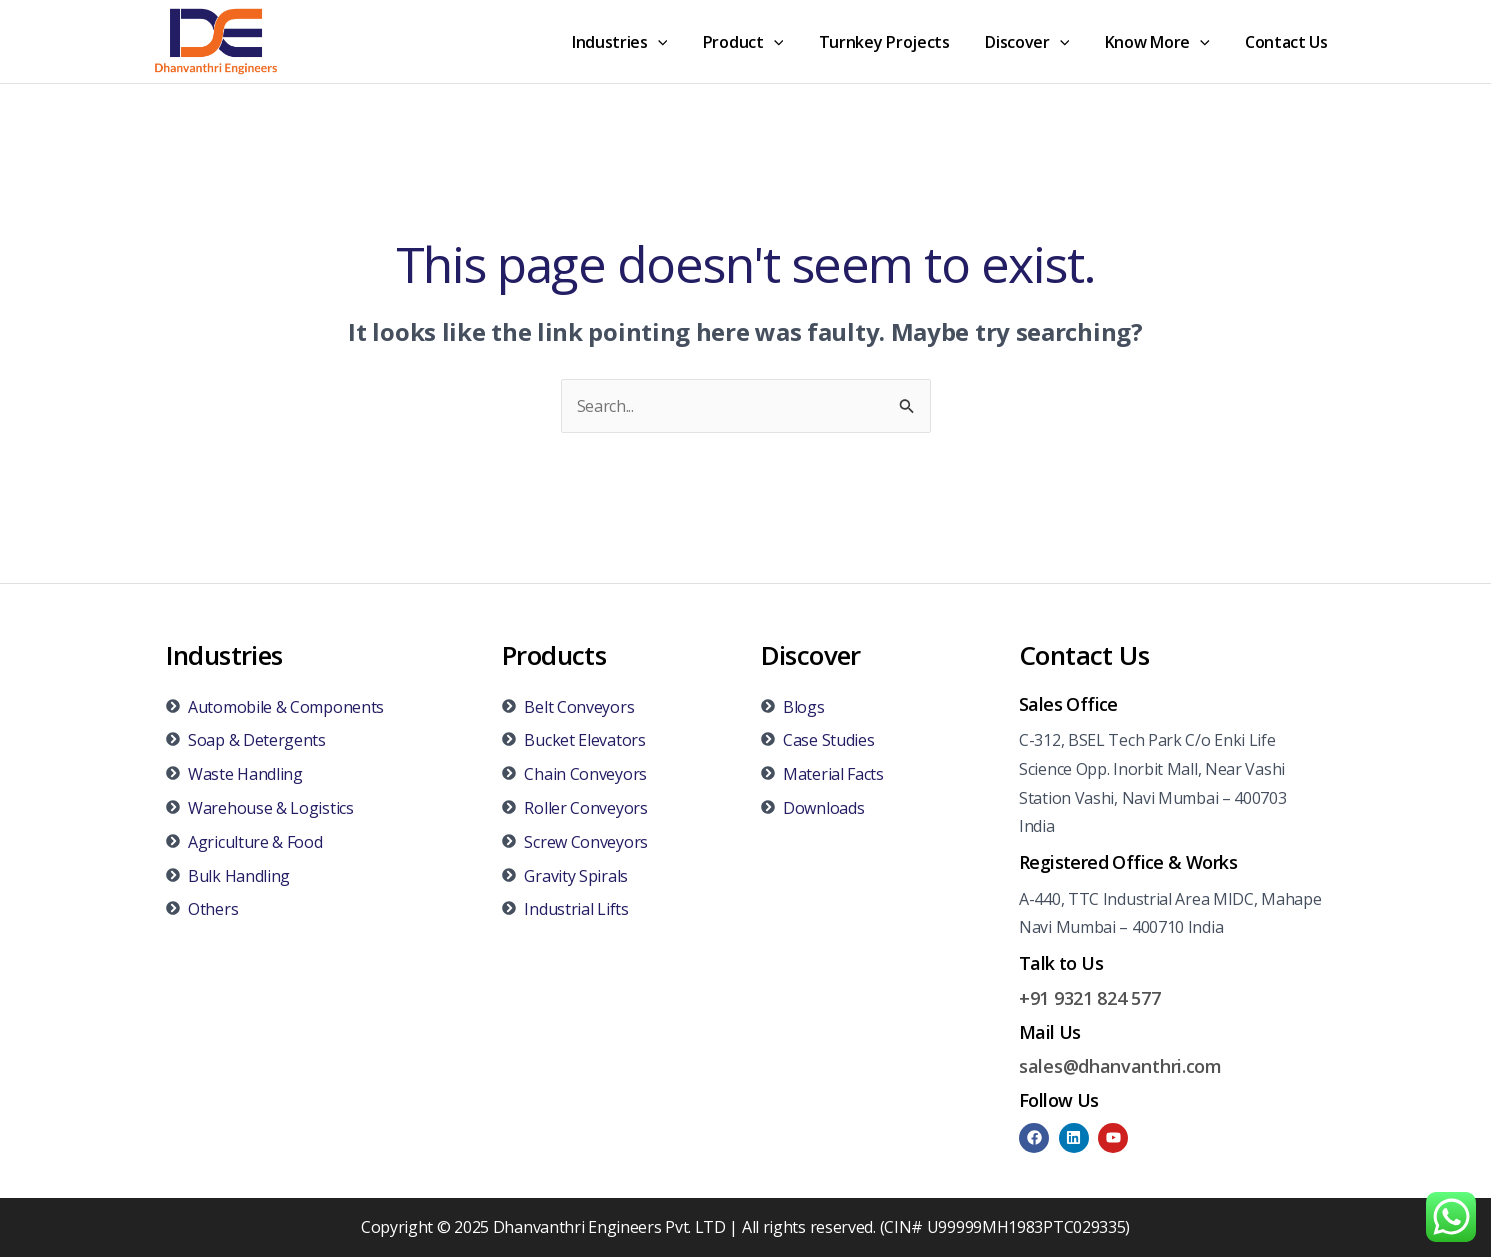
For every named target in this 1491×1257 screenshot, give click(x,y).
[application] (676, 42)
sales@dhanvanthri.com (1120, 1066)
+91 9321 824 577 (1089, 998)
